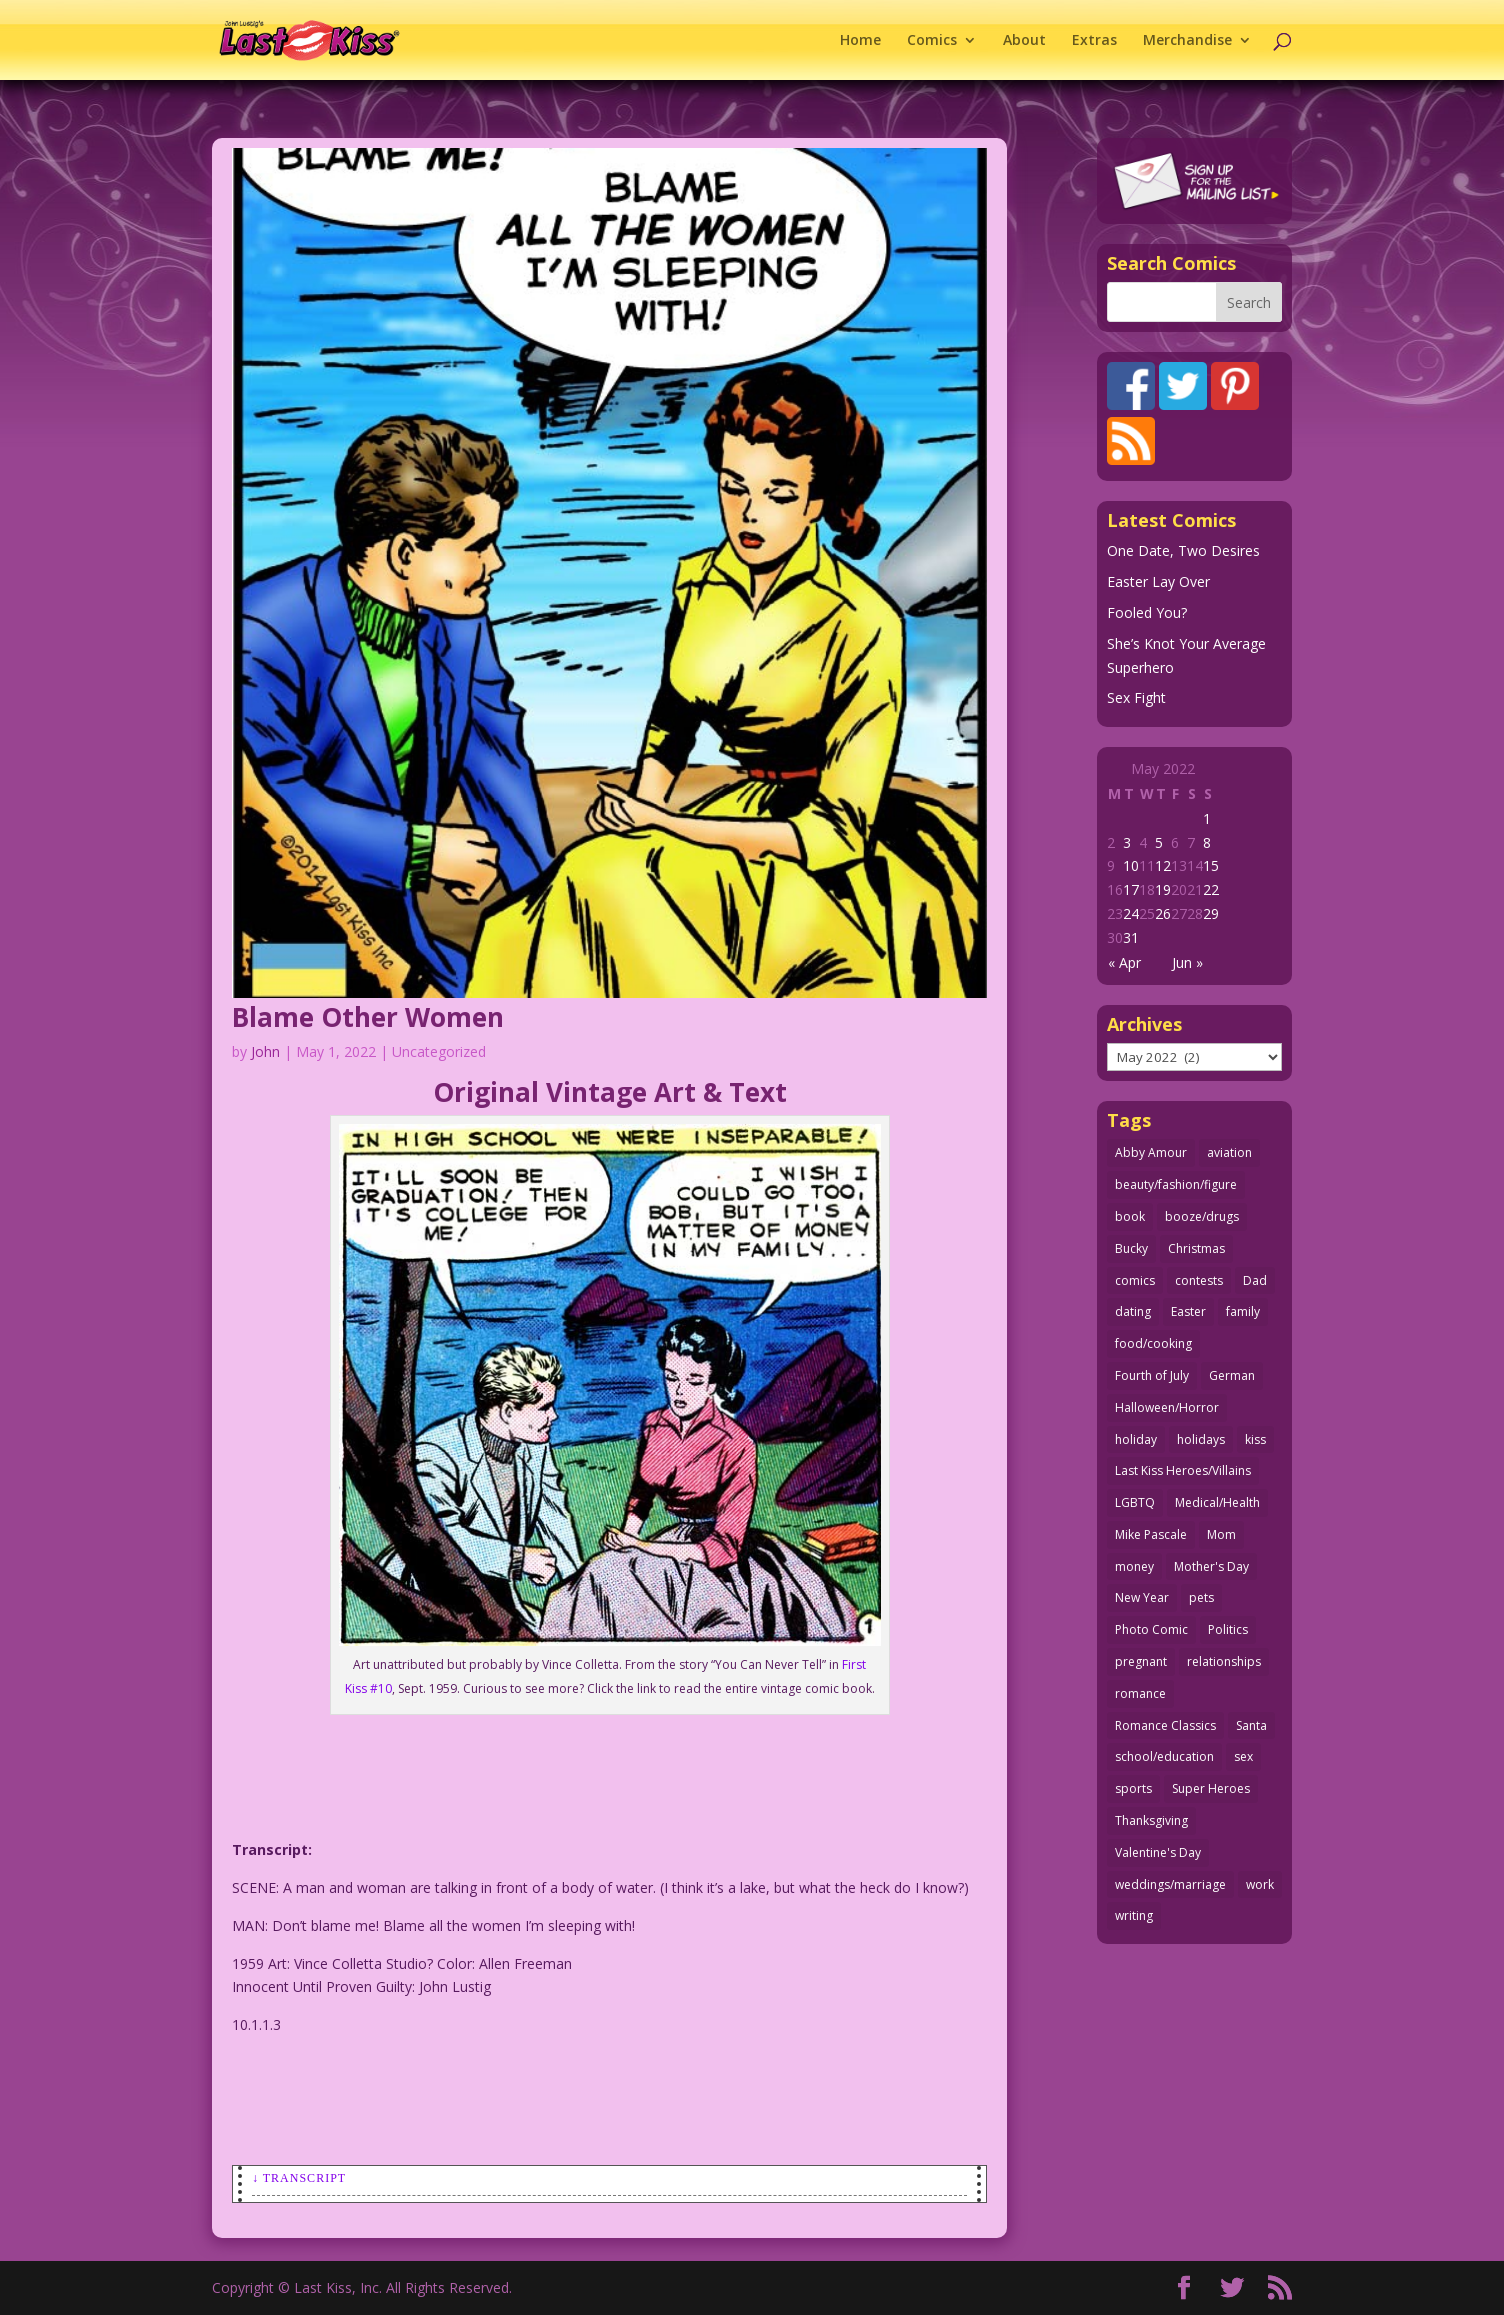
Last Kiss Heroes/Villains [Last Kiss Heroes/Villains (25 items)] (1183, 1470)
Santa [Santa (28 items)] (1251, 1725)
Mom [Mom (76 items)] (1221, 1534)
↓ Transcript (299, 2178)
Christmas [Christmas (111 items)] (1196, 1248)
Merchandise (1187, 41)
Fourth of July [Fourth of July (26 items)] (1152, 1375)
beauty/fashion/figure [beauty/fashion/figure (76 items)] (1176, 1184)
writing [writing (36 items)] (1134, 1915)
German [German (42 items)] (1232, 1375)
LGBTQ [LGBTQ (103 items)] (1135, 1502)
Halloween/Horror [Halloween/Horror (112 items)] (1167, 1407)
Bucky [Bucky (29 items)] (1131, 1248)
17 (1131, 889)
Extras (1094, 41)
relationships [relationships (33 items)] (1224, 1661)
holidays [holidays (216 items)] (1201, 1439)
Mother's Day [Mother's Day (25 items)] (1211, 1566)
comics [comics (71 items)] (1135, 1280)
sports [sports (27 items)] (1133, 1788)
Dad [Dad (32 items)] (1255, 1280)
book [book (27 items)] (1130, 1216)
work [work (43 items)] (1260, 1884)
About (1024, 41)
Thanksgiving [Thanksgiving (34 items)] (1151, 1820)
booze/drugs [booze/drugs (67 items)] (1202, 1216)
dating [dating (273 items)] (1133, 1311)
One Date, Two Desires (1183, 550)
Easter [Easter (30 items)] (1188, 1311)
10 (1131, 865)
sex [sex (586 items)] (1243, 1756)
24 (1131, 913)
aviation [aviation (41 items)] (1229, 1152)
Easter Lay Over (1158, 581)
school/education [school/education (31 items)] (1164, 1756)
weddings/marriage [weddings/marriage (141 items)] (1170, 1884)
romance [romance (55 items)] (1140, 1693)
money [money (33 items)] (1134, 1566)
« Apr (1124, 962)
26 (1163, 913)
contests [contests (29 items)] (1199, 1280)
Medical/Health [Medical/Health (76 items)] (1217, 1502)
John (265, 1051)
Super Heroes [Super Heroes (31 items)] (1211, 1788)
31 (1131, 937)
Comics (932, 41)
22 (1211, 889)
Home (860, 41)
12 (1163, 865)
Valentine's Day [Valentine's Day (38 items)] (1158, 1852)
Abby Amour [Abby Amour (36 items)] (1151, 1152)
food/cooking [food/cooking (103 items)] (1153, 1343)
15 (1211, 865)
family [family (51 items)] (1243, 1311)
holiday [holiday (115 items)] (1136, 1439)
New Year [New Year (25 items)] (1142, 1597)
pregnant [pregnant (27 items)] (1141, 1661)
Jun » (1187, 962)
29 (1211, 913)
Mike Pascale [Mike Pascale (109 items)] (1151, 1534)
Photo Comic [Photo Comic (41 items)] (1151, 1629)
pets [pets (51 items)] (1201, 1597)
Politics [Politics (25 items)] (1228, 1629)
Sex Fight (1136, 697)
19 (1163, 889)
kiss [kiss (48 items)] (1255, 1439)
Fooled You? (1147, 612)
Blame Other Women (368, 1017)
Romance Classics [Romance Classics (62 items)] (1165, 1725)
